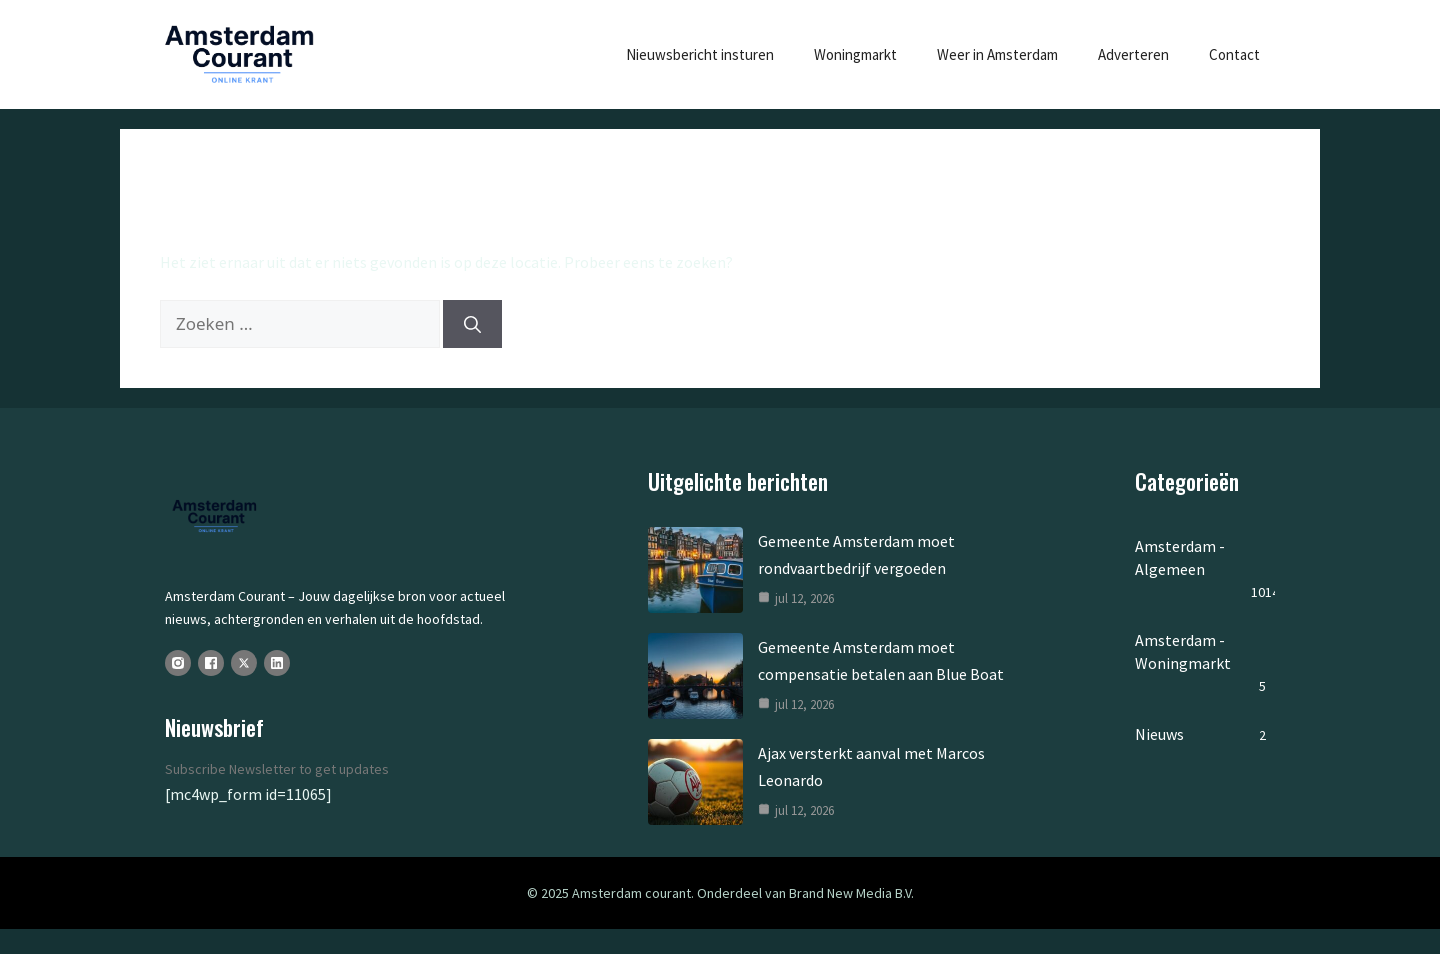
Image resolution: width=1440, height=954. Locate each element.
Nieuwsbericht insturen (700, 54)
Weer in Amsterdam (997, 54)
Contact (1234, 54)
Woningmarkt (855, 54)
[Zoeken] (472, 324)
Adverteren (1133, 54)
